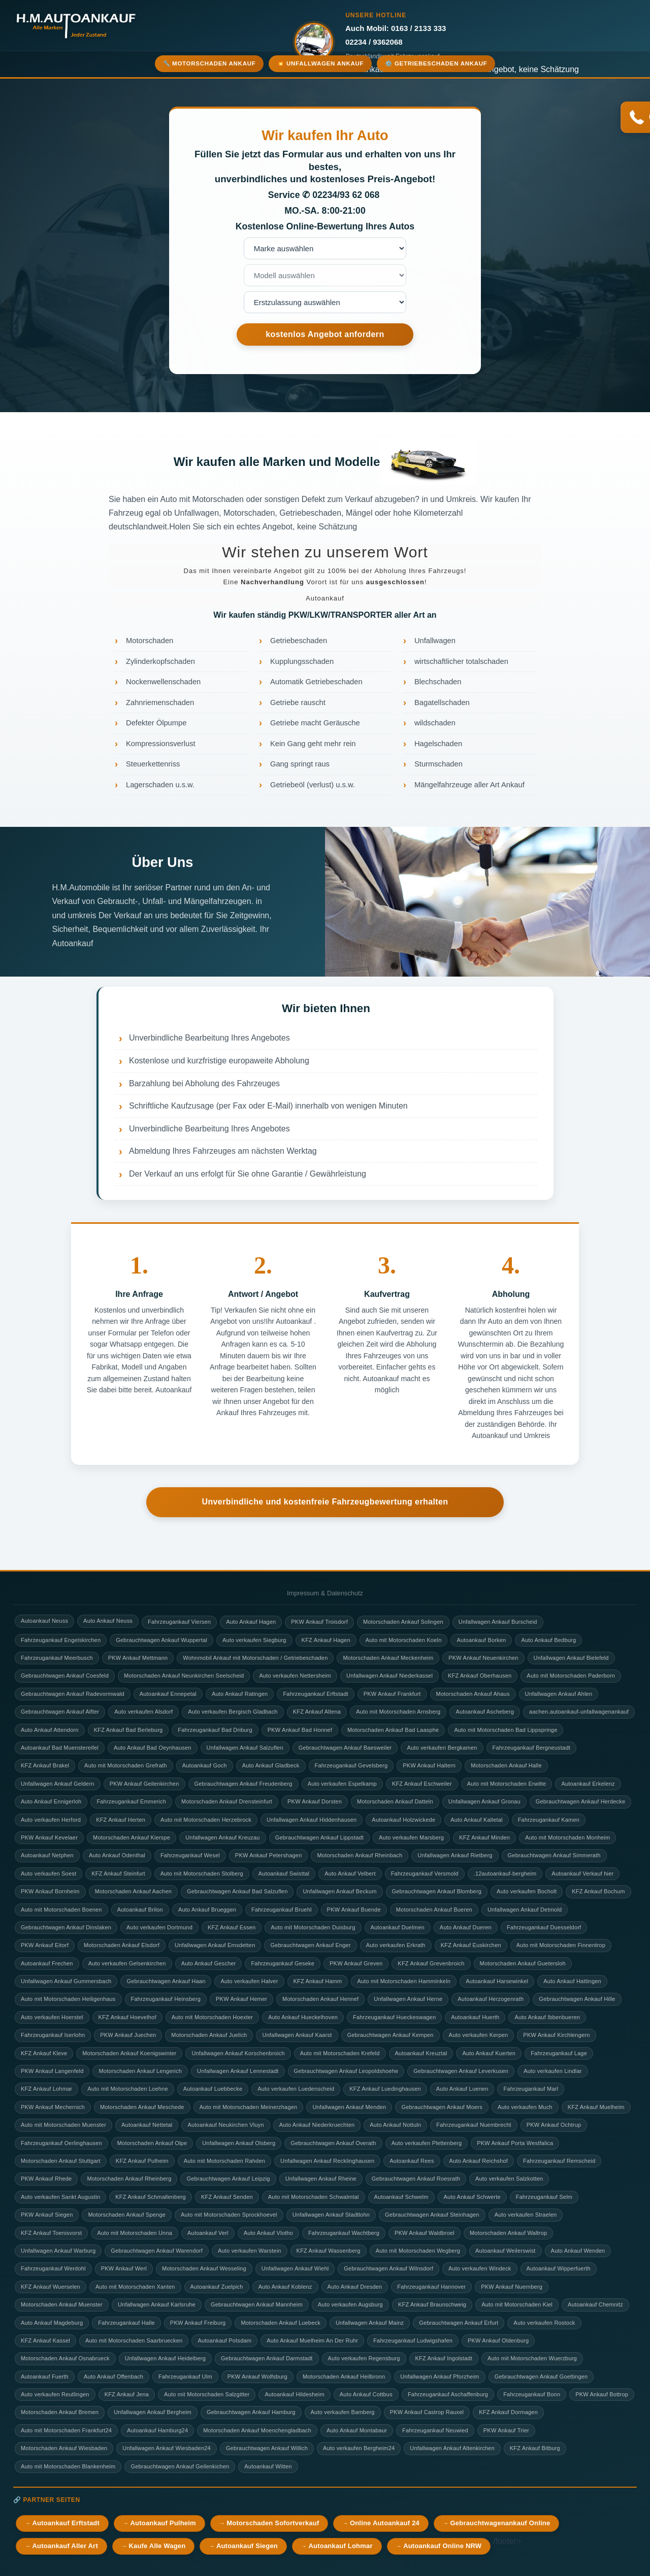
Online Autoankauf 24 (384, 2523)
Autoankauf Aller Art (65, 2546)
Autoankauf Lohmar (340, 2546)
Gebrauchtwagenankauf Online (500, 2523)
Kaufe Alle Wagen (156, 2546)
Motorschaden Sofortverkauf (272, 2523)
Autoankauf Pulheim (163, 2523)
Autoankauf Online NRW (442, 2546)
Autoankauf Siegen (247, 2546)
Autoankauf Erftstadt (66, 2523)
